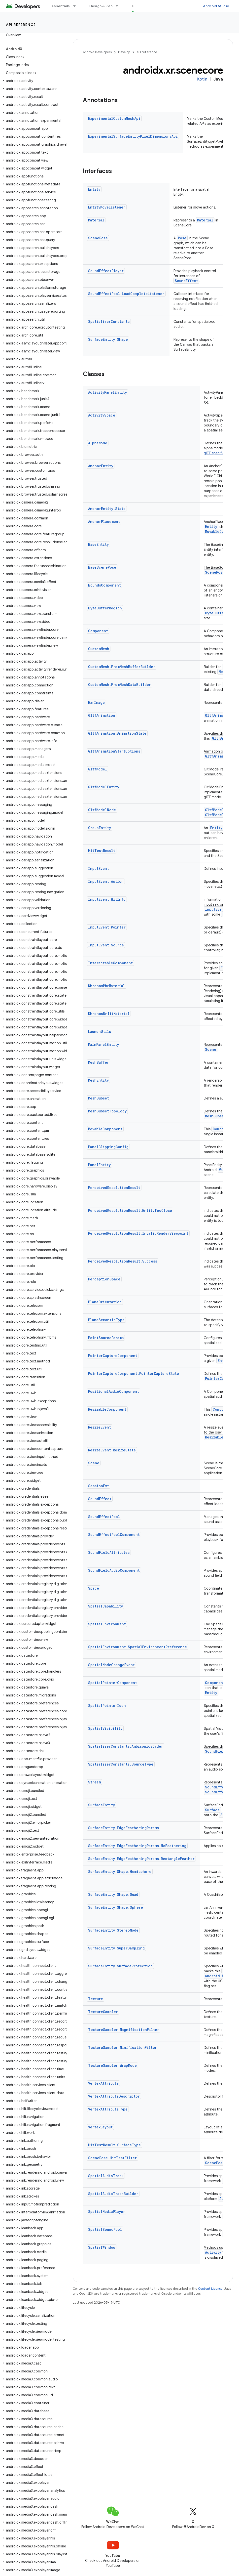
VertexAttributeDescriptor (114, 2096)
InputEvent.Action (106, 881)
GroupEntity (99, 827)
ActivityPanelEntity (107, 392)
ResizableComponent (107, 1409)
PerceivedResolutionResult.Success (122, 1261)
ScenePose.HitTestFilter (112, 2157)
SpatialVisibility (105, 1728)
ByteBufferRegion (105, 608)
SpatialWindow (101, 2247)
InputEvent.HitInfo (107, 899)
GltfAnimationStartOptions (114, 751)
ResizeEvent (99, 1427)
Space (93, 1588)
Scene (210, 1049)
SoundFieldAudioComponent (114, 1570)
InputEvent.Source (106, 945)
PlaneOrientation (105, 1302)
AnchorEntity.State (107, 508)
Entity (94, 189)
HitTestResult (101, 850)
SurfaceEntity (101, 1805)
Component (98, 631)
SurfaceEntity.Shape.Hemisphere (119, 1871)
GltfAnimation (101, 715)
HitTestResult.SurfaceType (114, 2145)
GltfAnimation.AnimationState (117, 733)
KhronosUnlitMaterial (109, 1013)
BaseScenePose (102, 567)
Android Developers (97, 52)
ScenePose (98, 238)
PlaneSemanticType (106, 1319)
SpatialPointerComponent (112, 1682)
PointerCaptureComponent (112, 1355)
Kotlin (202, 79)
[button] (32, 81)
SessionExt (98, 1485)
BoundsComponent (104, 585)
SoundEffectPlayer (106, 270)
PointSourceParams (106, 1337)
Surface (212, 1810)
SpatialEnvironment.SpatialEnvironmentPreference (137, 1647)
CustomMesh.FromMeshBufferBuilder (121, 666)
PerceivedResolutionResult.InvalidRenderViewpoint (138, 1233)
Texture (95, 1998)
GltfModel (97, 769)
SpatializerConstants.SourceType (120, 1764)
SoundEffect (186, 280)
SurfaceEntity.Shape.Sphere (115, 1907)
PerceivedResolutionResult (114, 1187)
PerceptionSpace (104, 1279)
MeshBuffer (98, 1062)
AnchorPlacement (104, 521)
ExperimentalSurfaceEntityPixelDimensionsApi (133, 136)
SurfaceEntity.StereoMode (113, 1930)
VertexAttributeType (108, 2109)
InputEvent (98, 868)
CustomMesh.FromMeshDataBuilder (119, 684)
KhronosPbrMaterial (106, 985)
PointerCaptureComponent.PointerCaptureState (133, 1373)
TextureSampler (103, 2011)
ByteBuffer (215, 613)
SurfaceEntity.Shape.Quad (113, 1894)
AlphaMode (97, 443)
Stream (94, 1782)
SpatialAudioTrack (106, 2175)
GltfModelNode (102, 809)
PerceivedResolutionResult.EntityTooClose (130, 1210)
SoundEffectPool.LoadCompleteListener (126, 293)
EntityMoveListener (106, 207)
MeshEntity (98, 1080)
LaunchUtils (99, 1031)
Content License (210, 2288)
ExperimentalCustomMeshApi (114, 118)
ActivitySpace (101, 415)
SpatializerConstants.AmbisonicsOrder (125, 1746)
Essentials (61, 6)
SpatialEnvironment (107, 1624)
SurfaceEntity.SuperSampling (116, 1948)
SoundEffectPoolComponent (114, 1534)
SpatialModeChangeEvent (111, 1664)
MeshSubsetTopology (107, 1111)
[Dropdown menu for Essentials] (76, 6)
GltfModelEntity (103, 787)
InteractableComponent (110, 963)
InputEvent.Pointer (107, 927)
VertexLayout (100, 2127)
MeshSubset (98, 1098)
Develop (124, 52)
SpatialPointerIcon (107, 1705)
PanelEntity (99, 1164)
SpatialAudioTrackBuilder (113, 2193)
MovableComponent (105, 1129)
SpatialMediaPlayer (106, 2211)
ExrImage (96, 702)
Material (96, 220)
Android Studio (216, 6)
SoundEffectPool (104, 1516)
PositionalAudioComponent (113, 1391)
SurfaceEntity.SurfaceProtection (120, 1966)
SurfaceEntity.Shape (108, 339)
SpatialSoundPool (105, 2229)
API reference (21, 24)
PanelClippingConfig (108, 1146)
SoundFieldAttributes (109, 1552)
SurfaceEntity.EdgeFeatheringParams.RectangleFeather (141, 1858)
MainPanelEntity (103, 1044)
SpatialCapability (105, 1606)
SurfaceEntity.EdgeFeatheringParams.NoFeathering (137, 1845)
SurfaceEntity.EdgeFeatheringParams (123, 1827)
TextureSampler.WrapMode (112, 2065)
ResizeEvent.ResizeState (112, 1450)
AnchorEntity (100, 466)
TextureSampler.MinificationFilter (122, 2047)
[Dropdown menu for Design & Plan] (119, 6)
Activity (213, 2252)
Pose (182, 238)
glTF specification (218, 453)
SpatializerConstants (109, 321)
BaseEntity (98, 544)
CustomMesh (98, 648)
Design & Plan (100, 6)
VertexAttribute (103, 2083)
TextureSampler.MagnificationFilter (123, 2029)
